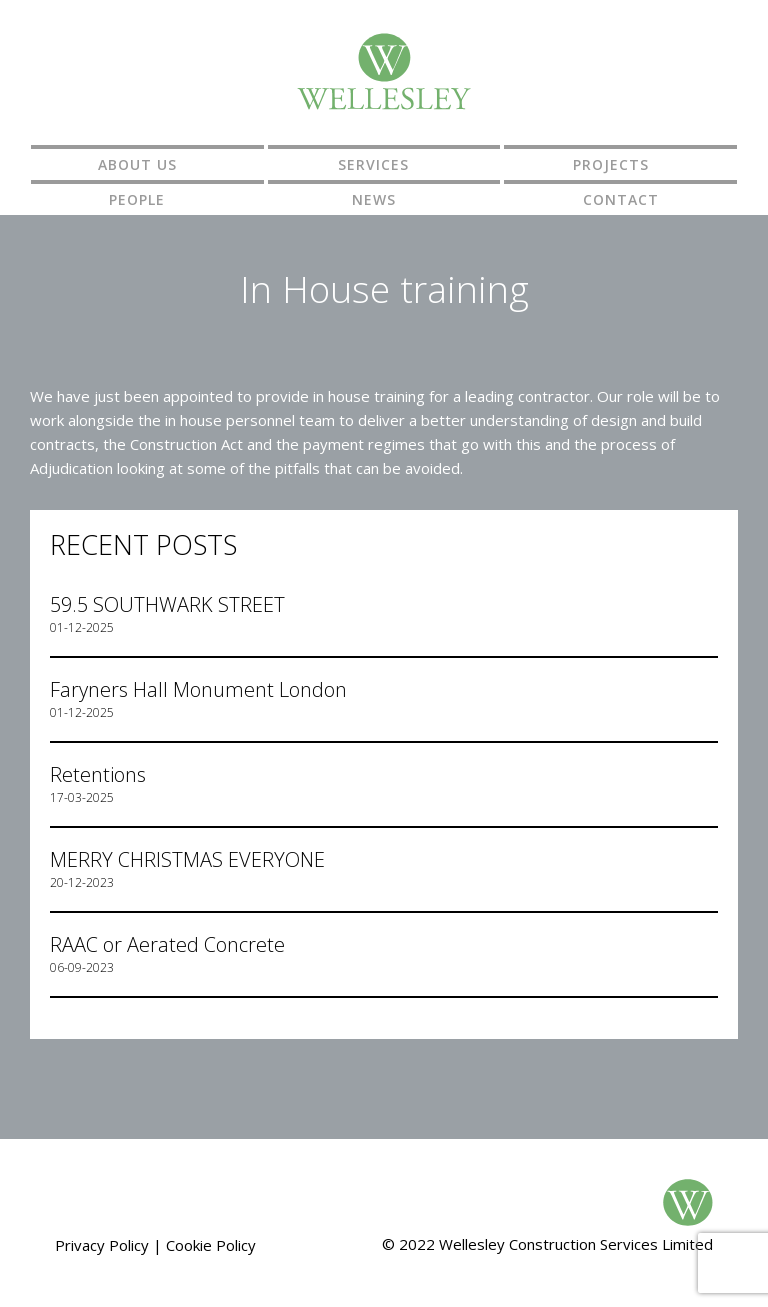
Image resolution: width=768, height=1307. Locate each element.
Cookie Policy (211, 1245)
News (374, 199)
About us (137, 164)
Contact (621, 199)
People (137, 199)
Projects (611, 164)
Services (373, 164)
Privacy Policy (102, 1245)
